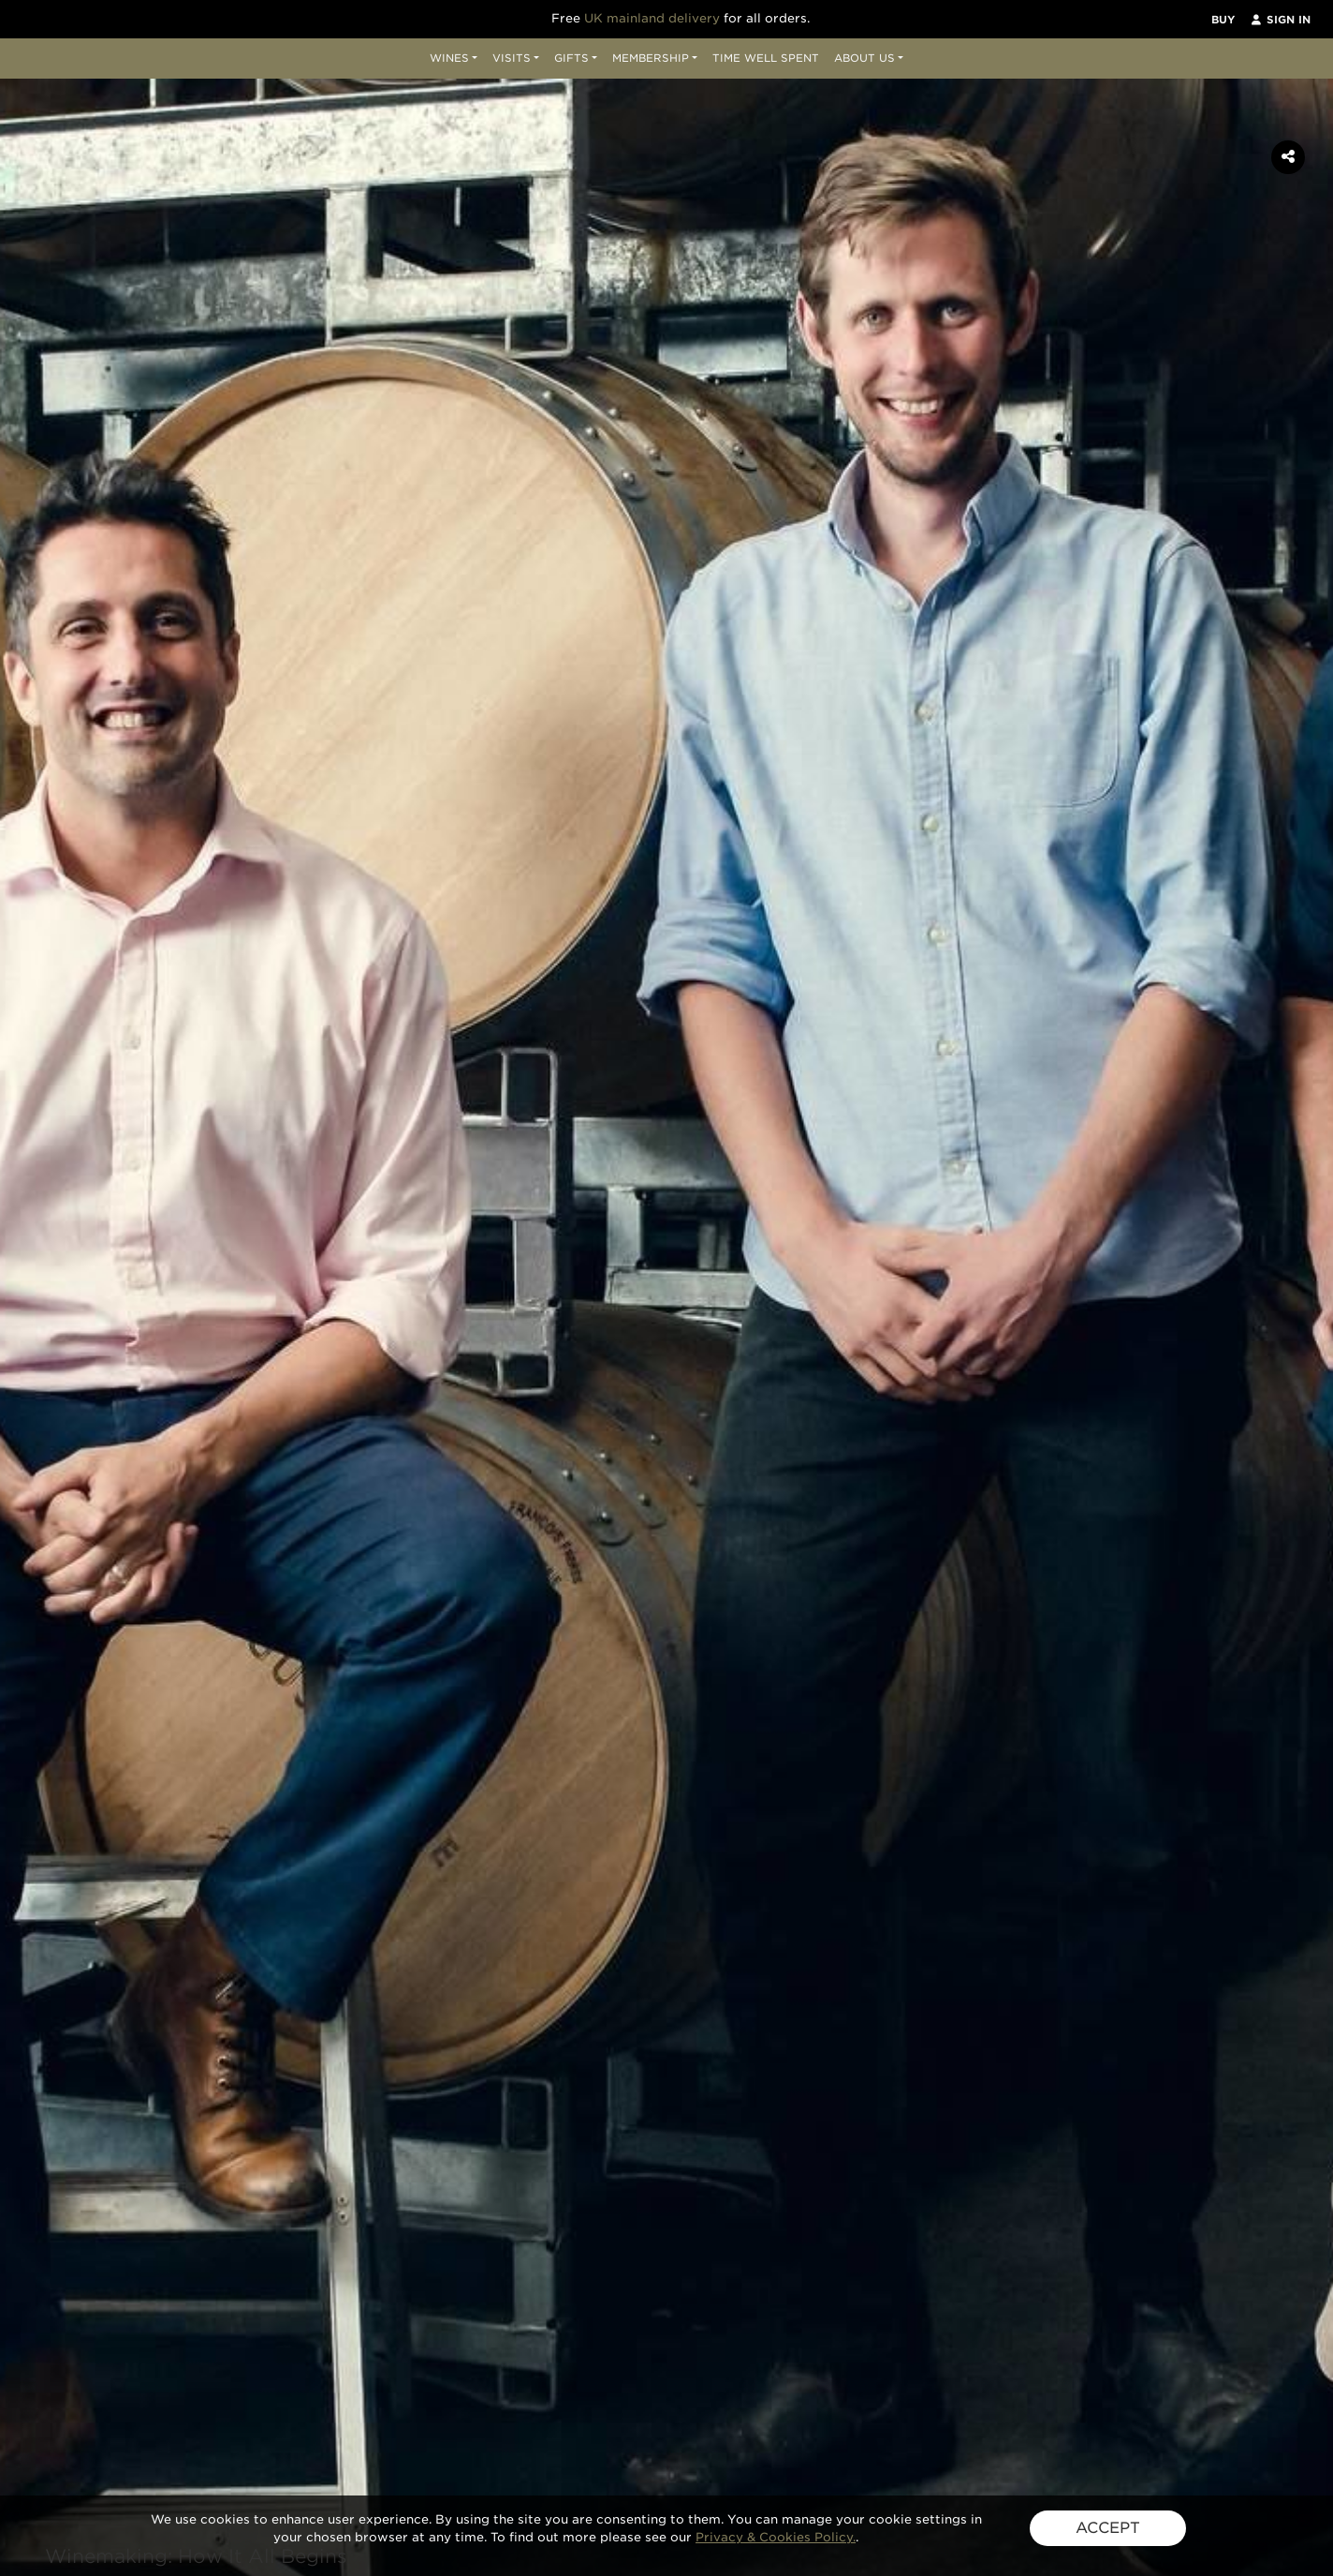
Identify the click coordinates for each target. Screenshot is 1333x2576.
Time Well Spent (765, 58)
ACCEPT (1108, 2528)
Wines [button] (449, 58)
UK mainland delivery (652, 18)
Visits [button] (511, 58)
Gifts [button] (571, 58)
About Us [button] (864, 58)
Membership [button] (650, 58)
